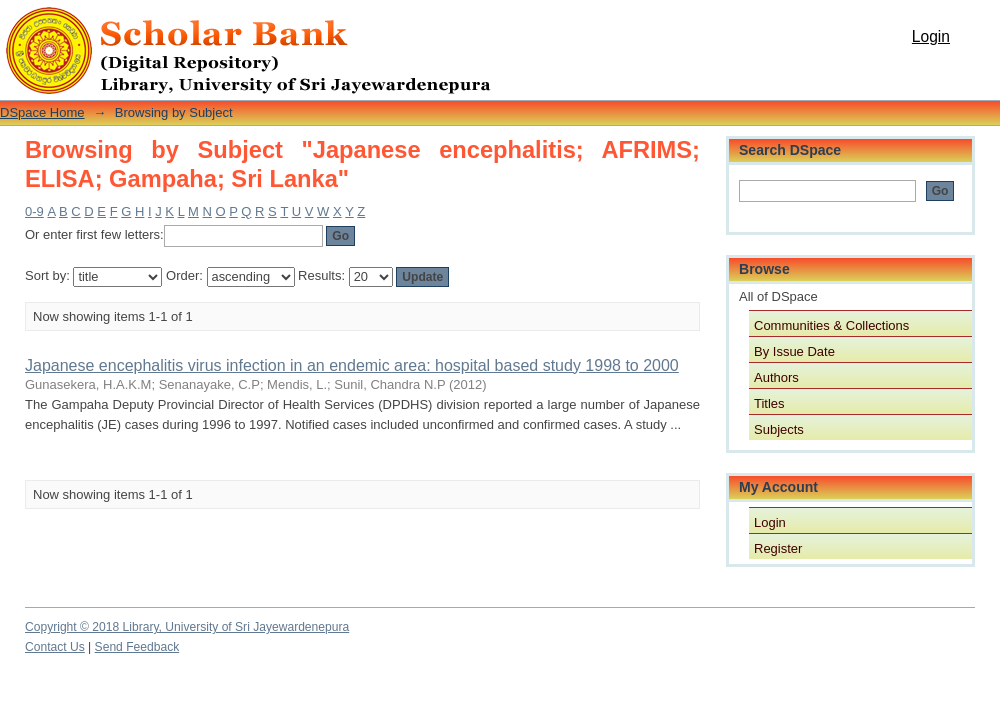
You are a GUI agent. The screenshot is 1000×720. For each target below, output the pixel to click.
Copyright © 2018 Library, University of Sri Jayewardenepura (187, 627)
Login (931, 36)
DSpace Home (42, 112)
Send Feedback (137, 647)
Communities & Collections (831, 325)
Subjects (779, 429)
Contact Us (55, 647)
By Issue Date (794, 351)
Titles (769, 403)
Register (778, 548)
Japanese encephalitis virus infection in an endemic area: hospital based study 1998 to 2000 (352, 365)
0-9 (34, 211)
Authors (776, 377)
